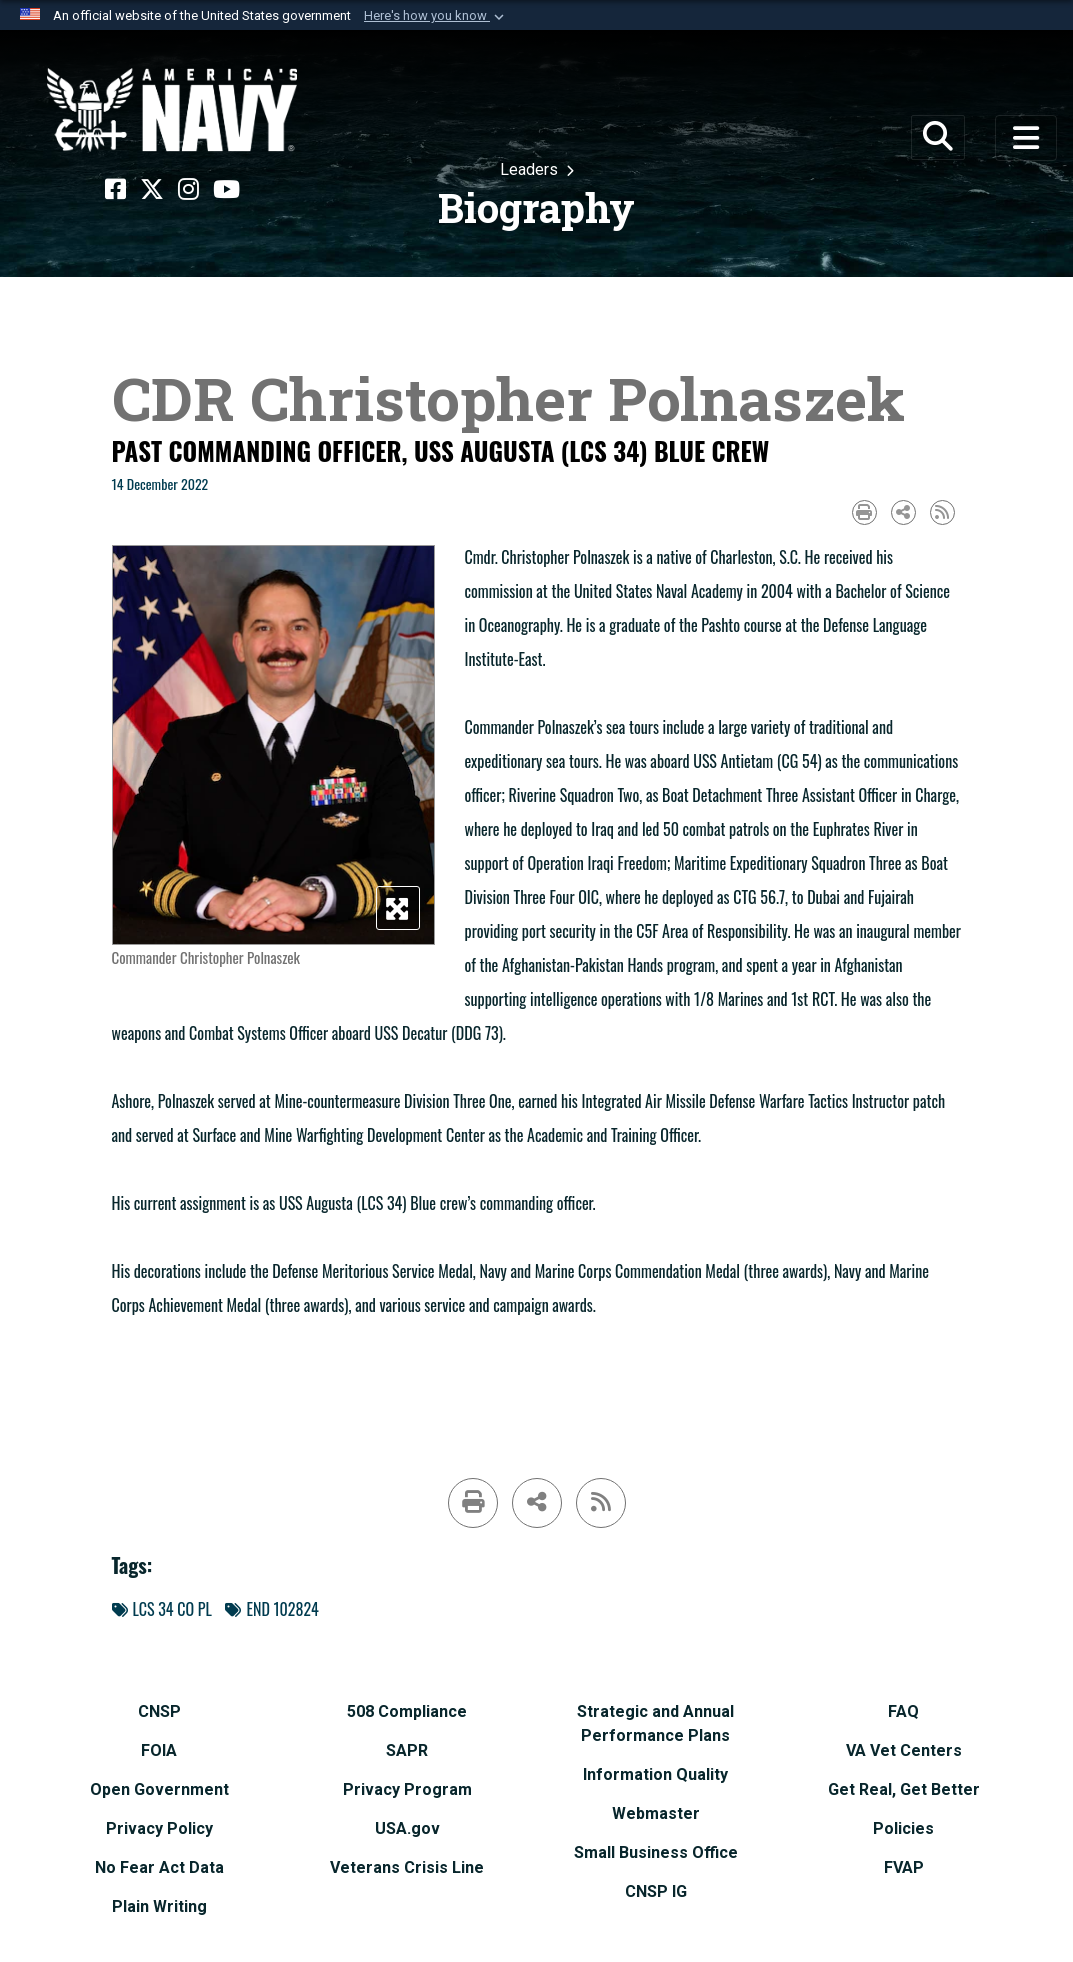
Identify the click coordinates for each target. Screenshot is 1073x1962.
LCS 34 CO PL (162, 1609)
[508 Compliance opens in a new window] (407, 1708)
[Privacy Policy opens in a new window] (159, 1825)
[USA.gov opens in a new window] (407, 1825)
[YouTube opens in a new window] (226, 190)
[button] (436, 16)
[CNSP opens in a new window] (159, 1708)
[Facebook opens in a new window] (115, 190)
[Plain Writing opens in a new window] (159, 1903)
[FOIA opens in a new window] (159, 1747)
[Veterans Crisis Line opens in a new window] (407, 1864)
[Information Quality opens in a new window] (655, 1771)
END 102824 (271, 1609)
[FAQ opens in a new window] (903, 1708)
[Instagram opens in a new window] (188, 190)
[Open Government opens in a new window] (159, 1786)
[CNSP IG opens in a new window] (656, 1888)
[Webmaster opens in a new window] (656, 1810)
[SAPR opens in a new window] (407, 1747)
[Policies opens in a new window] (903, 1825)
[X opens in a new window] (152, 190)
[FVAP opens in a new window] (904, 1864)
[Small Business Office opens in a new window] (656, 1849)
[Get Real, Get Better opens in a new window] (904, 1786)
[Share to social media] (903, 512)
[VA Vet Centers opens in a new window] (904, 1747)
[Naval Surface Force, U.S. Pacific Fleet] (172, 110)
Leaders (531, 169)
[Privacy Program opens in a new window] (407, 1786)
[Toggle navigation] (1026, 138)
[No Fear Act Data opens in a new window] (159, 1864)
